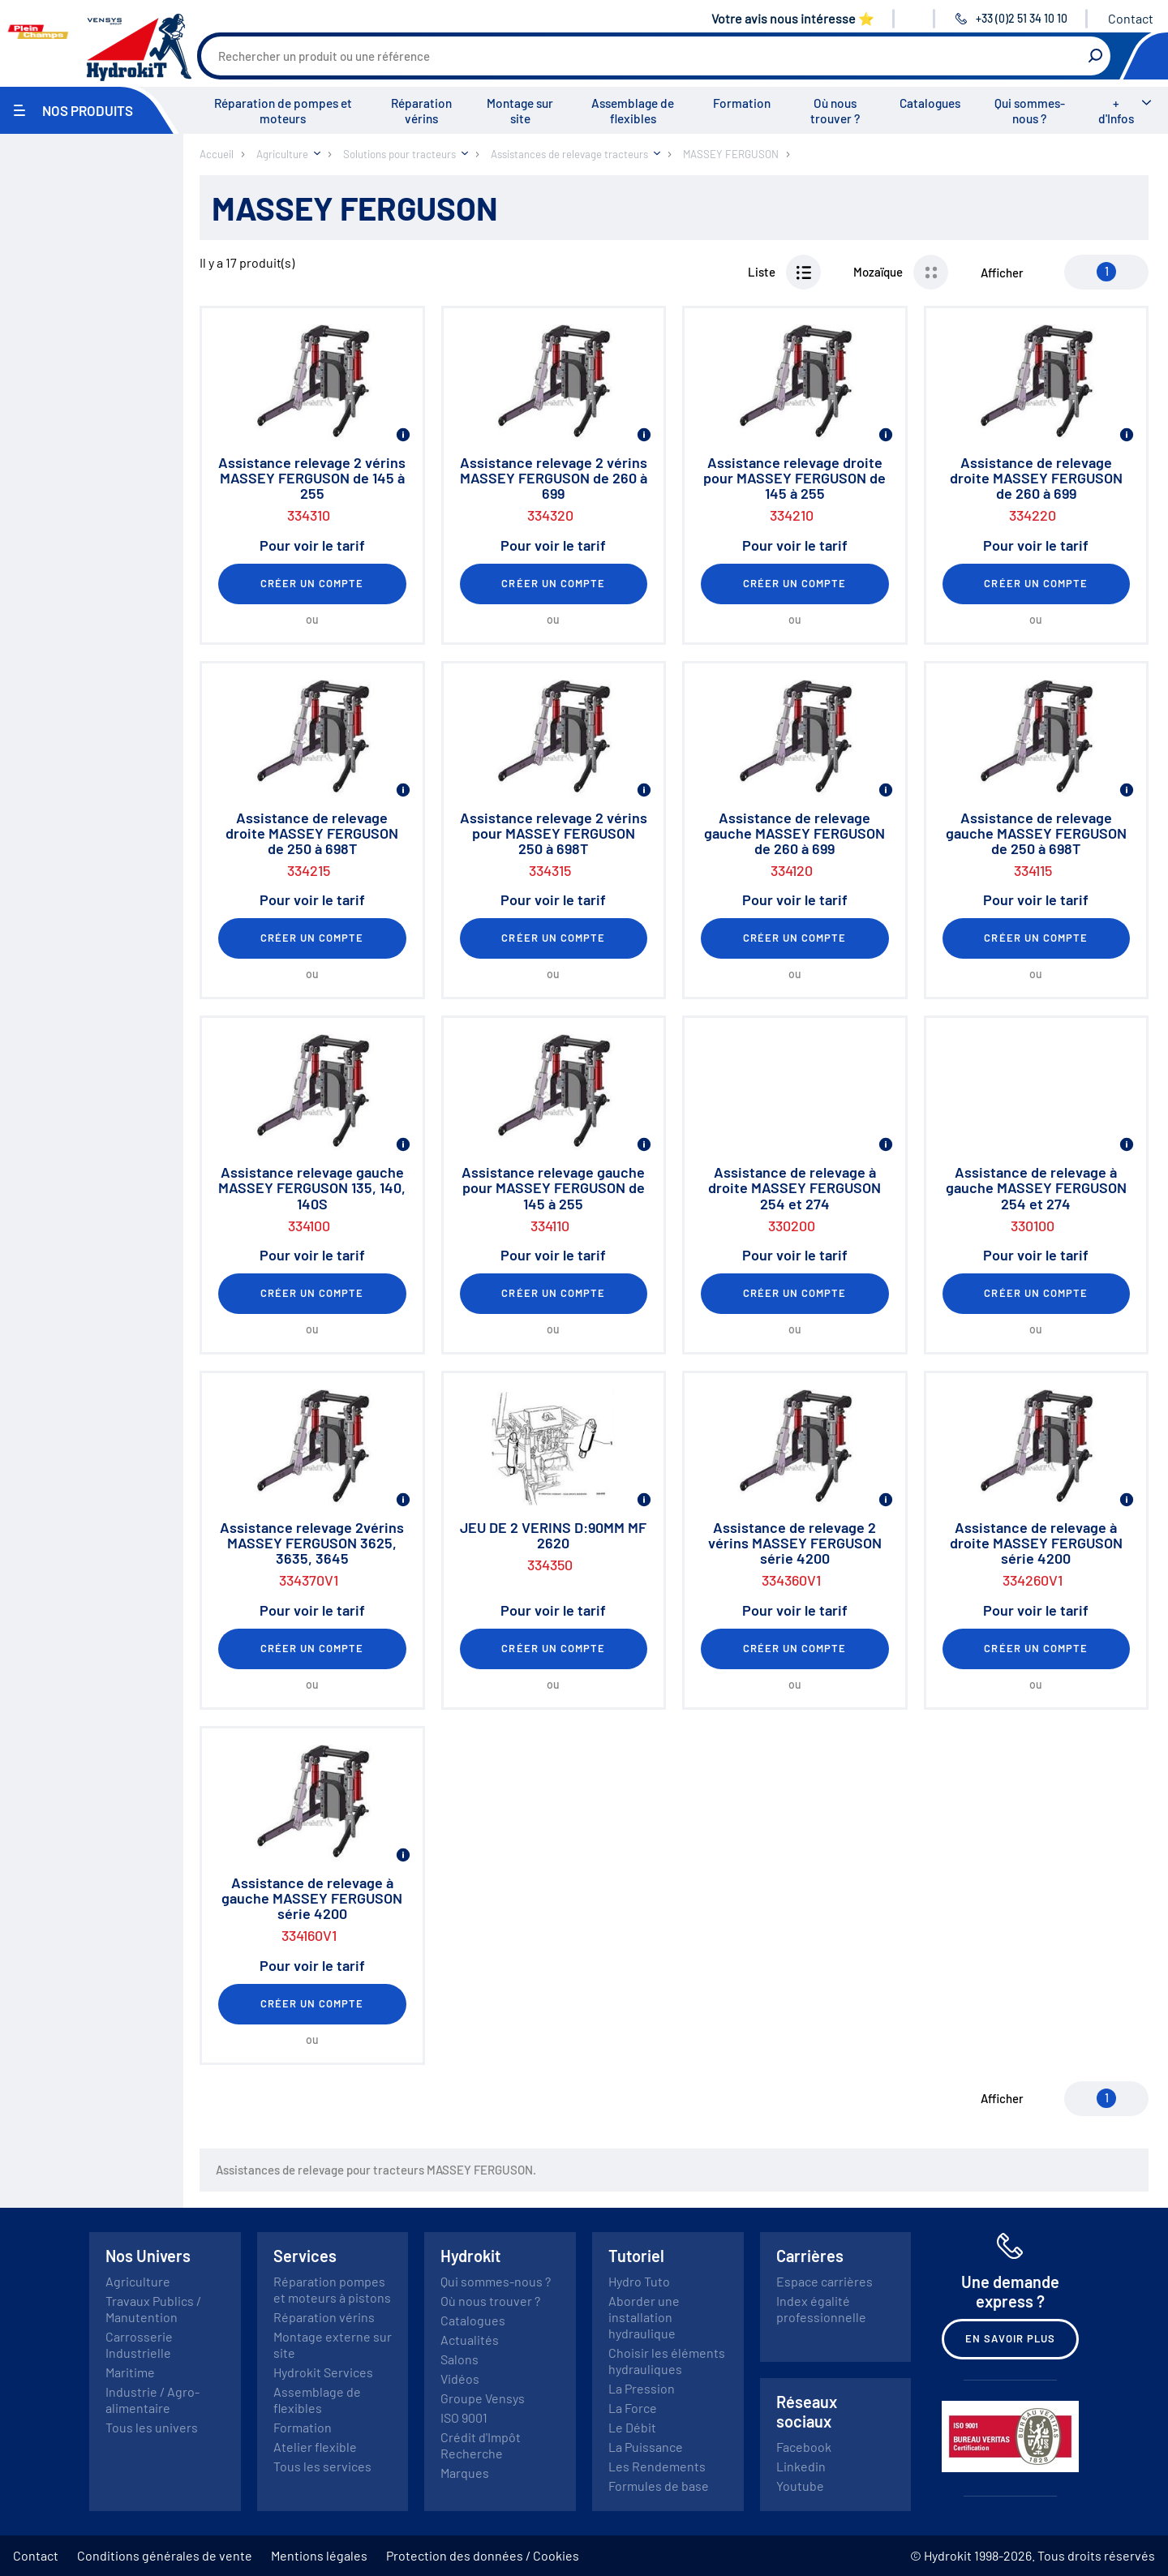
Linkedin (801, 2466)
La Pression (641, 2388)
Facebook (803, 2446)
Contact (1130, 18)
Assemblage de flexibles (632, 111)
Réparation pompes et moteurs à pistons (332, 2289)
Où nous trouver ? (835, 111)
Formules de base (658, 2485)
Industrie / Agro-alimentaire (152, 2399)
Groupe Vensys (482, 2398)
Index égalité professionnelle (821, 2309)
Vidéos (459, 2378)
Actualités (469, 2339)
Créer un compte (312, 583)
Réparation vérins (421, 111)
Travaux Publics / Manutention (153, 2309)
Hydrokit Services (323, 2372)
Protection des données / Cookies (482, 2555)
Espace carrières (824, 2281)
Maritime (130, 2372)
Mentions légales (319, 2555)
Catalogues (930, 103)
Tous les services (322, 2466)
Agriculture (137, 2281)
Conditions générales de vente (164, 2555)
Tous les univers (151, 2427)
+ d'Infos (1116, 111)
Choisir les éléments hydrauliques (666, 2360)
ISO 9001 (463, 2417)
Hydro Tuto (639, 2281)
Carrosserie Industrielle (139, 2344)
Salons (459, 2359)
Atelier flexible (315, 2446)
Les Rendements (657, 2466)
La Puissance (645, 2446)
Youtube (800, 2485)
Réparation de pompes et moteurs (283, 111)
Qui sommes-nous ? (1029, 111)
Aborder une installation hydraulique (644, 2317)
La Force (632, 2407)
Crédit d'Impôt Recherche (480, 2445)
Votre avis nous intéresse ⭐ (792, 18)
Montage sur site (520, 111)
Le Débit (632, 2427)
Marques (464, 2472)
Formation (742, 103)
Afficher (1002, 272)
